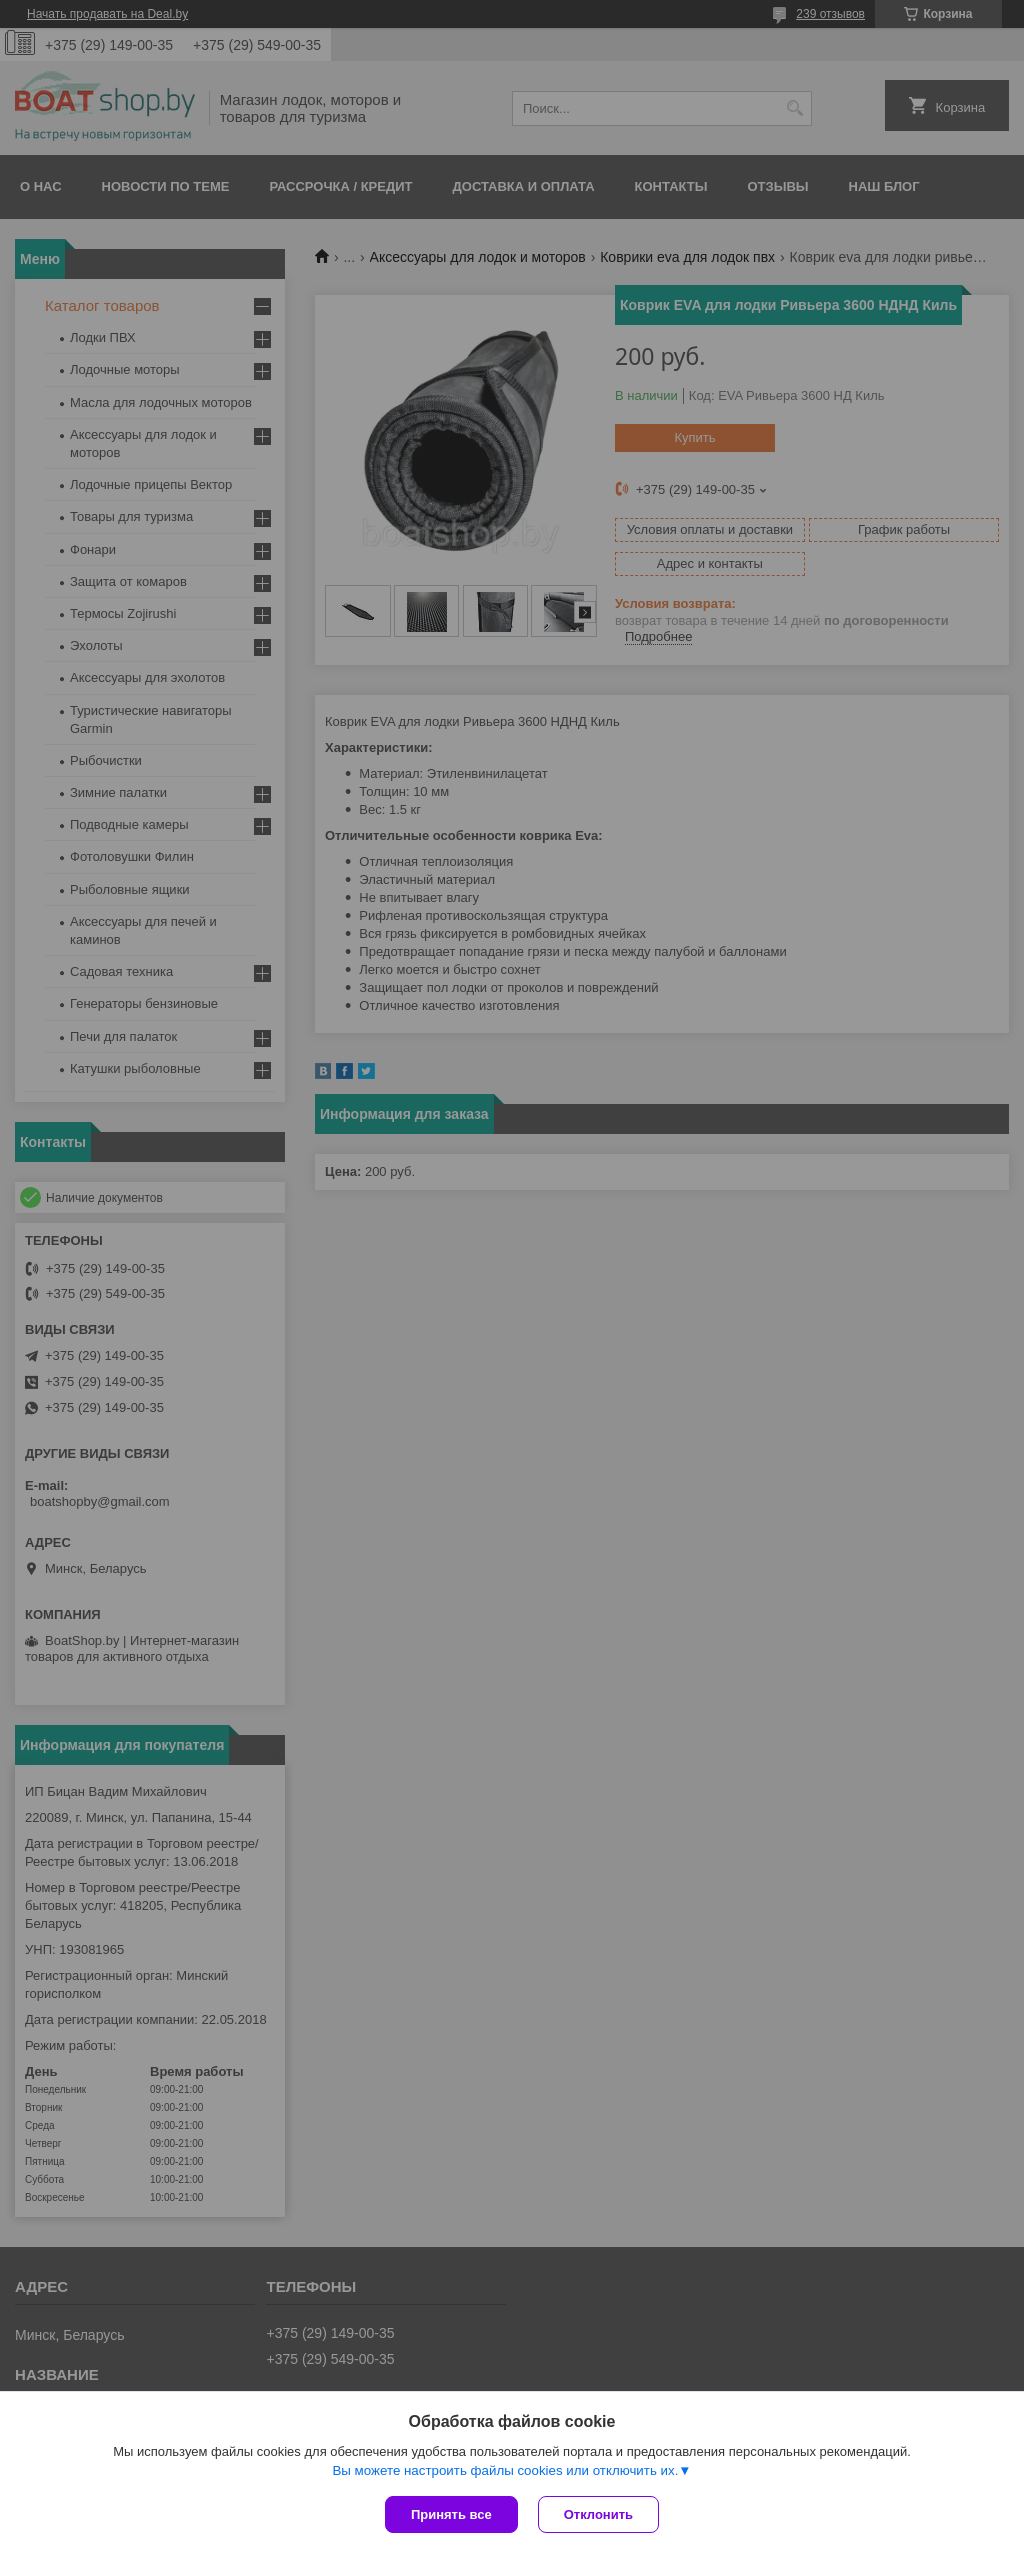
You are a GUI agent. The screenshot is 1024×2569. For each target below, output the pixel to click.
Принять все (451, 2514)
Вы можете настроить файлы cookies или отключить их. (505, 2470)
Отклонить (598, 2514)
